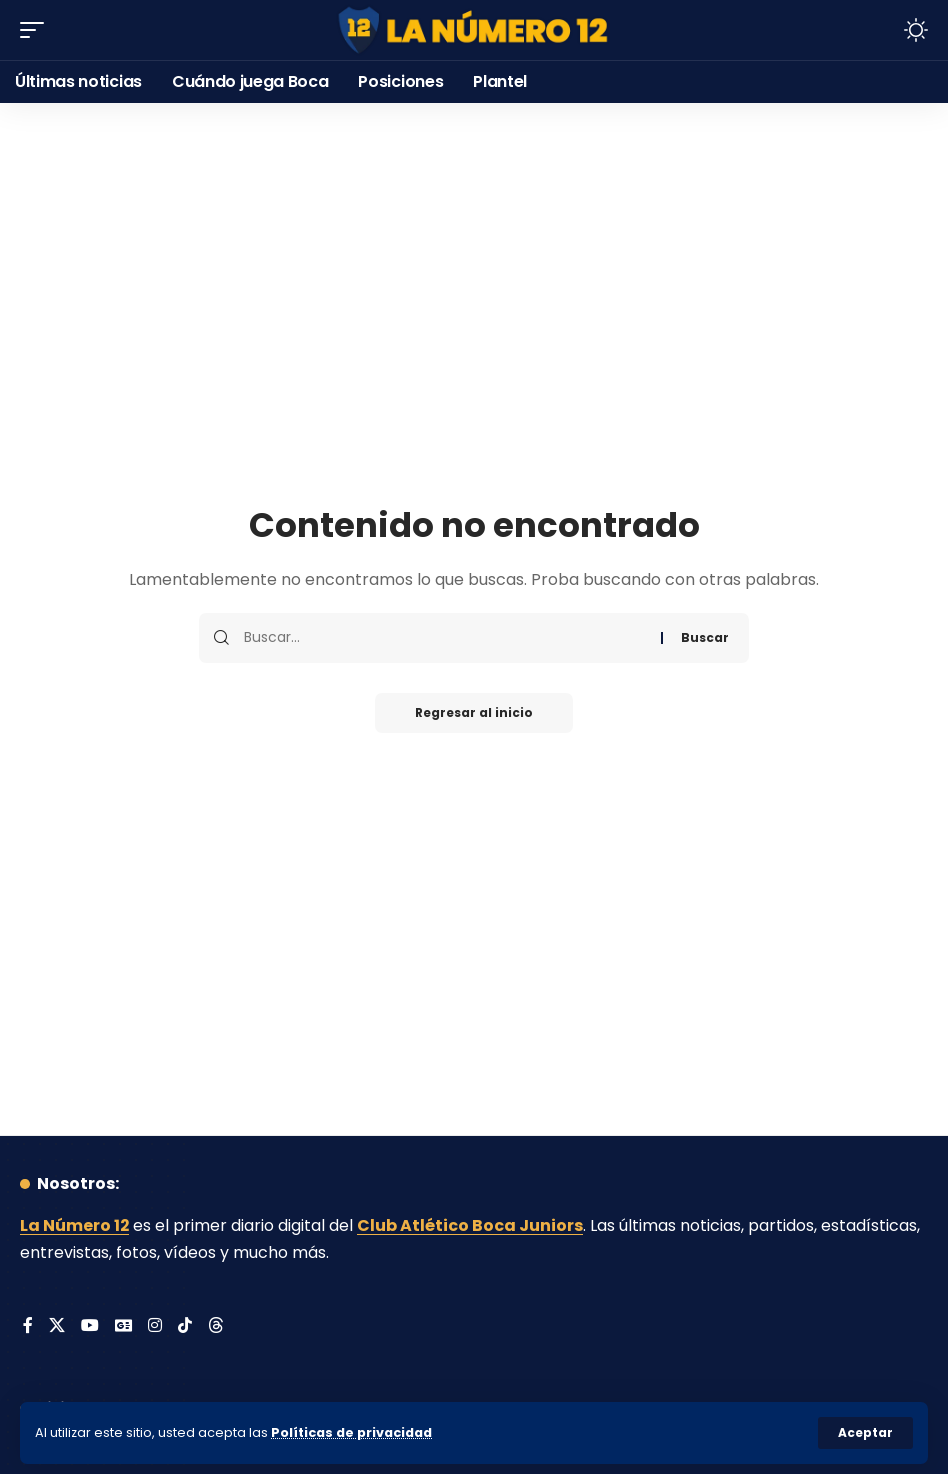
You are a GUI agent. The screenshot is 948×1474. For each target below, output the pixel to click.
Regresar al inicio (474, 712)
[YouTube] (90, 1326)
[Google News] (124, 1326)
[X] (57, 1326)
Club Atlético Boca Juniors (471, 1225)
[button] (865, 1433)
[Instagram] (156, 1326)
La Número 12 (75, 1225)
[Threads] (217, 1326)
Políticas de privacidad (352, 1432)
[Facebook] (28, 1326)
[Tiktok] (186, 1326)
